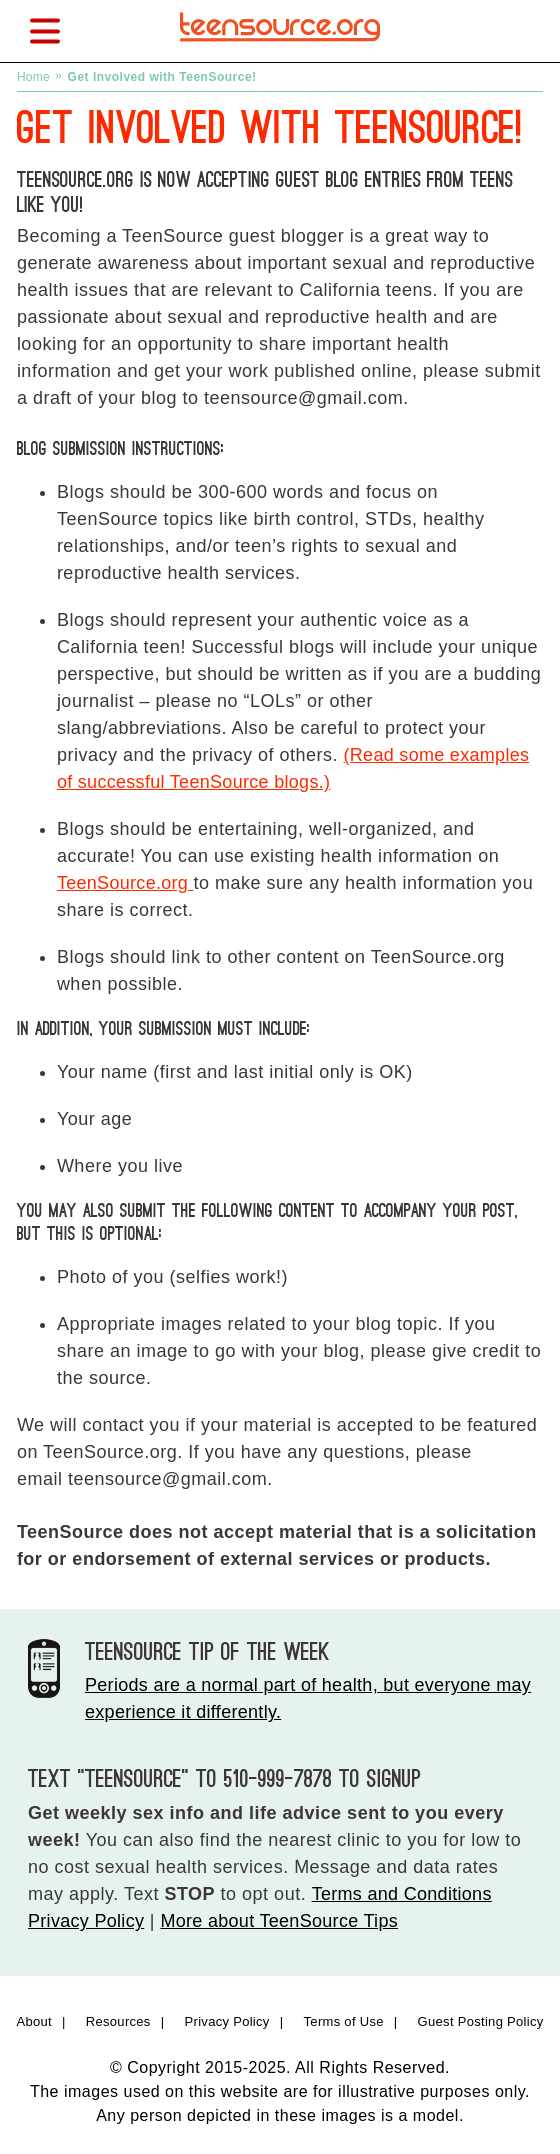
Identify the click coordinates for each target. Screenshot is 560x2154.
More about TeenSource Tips (279, 1921)
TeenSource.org (125, 883)
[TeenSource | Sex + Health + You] (280, 48)
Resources (118, 2021)
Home (33, 77)
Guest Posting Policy (481, 2021)
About (33, 2021)
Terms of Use (344, 2021)
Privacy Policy (86, 1921)
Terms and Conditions (402, 1894)
